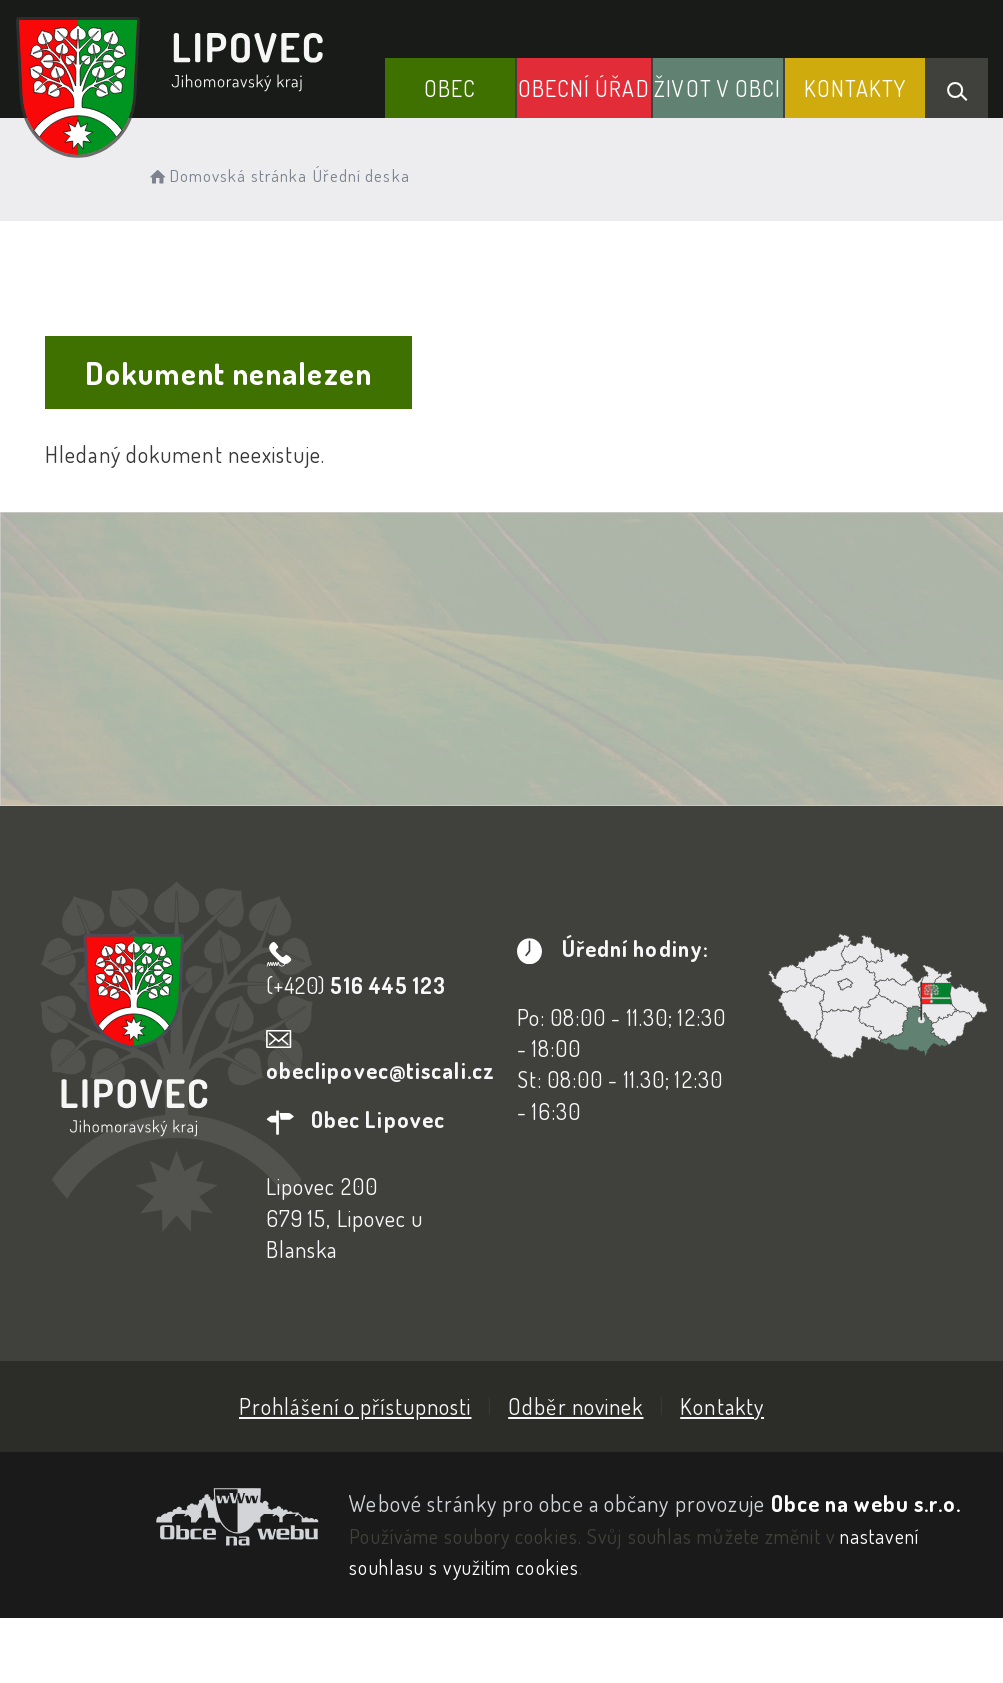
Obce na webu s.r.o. (866, 1503)
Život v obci (717, 88)
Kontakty (855, 88)
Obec (450, 88)
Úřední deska (361, 175)
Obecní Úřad (584, 88)
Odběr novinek (575, 1406)
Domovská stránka (226, 175)
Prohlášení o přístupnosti (355, 1406)
